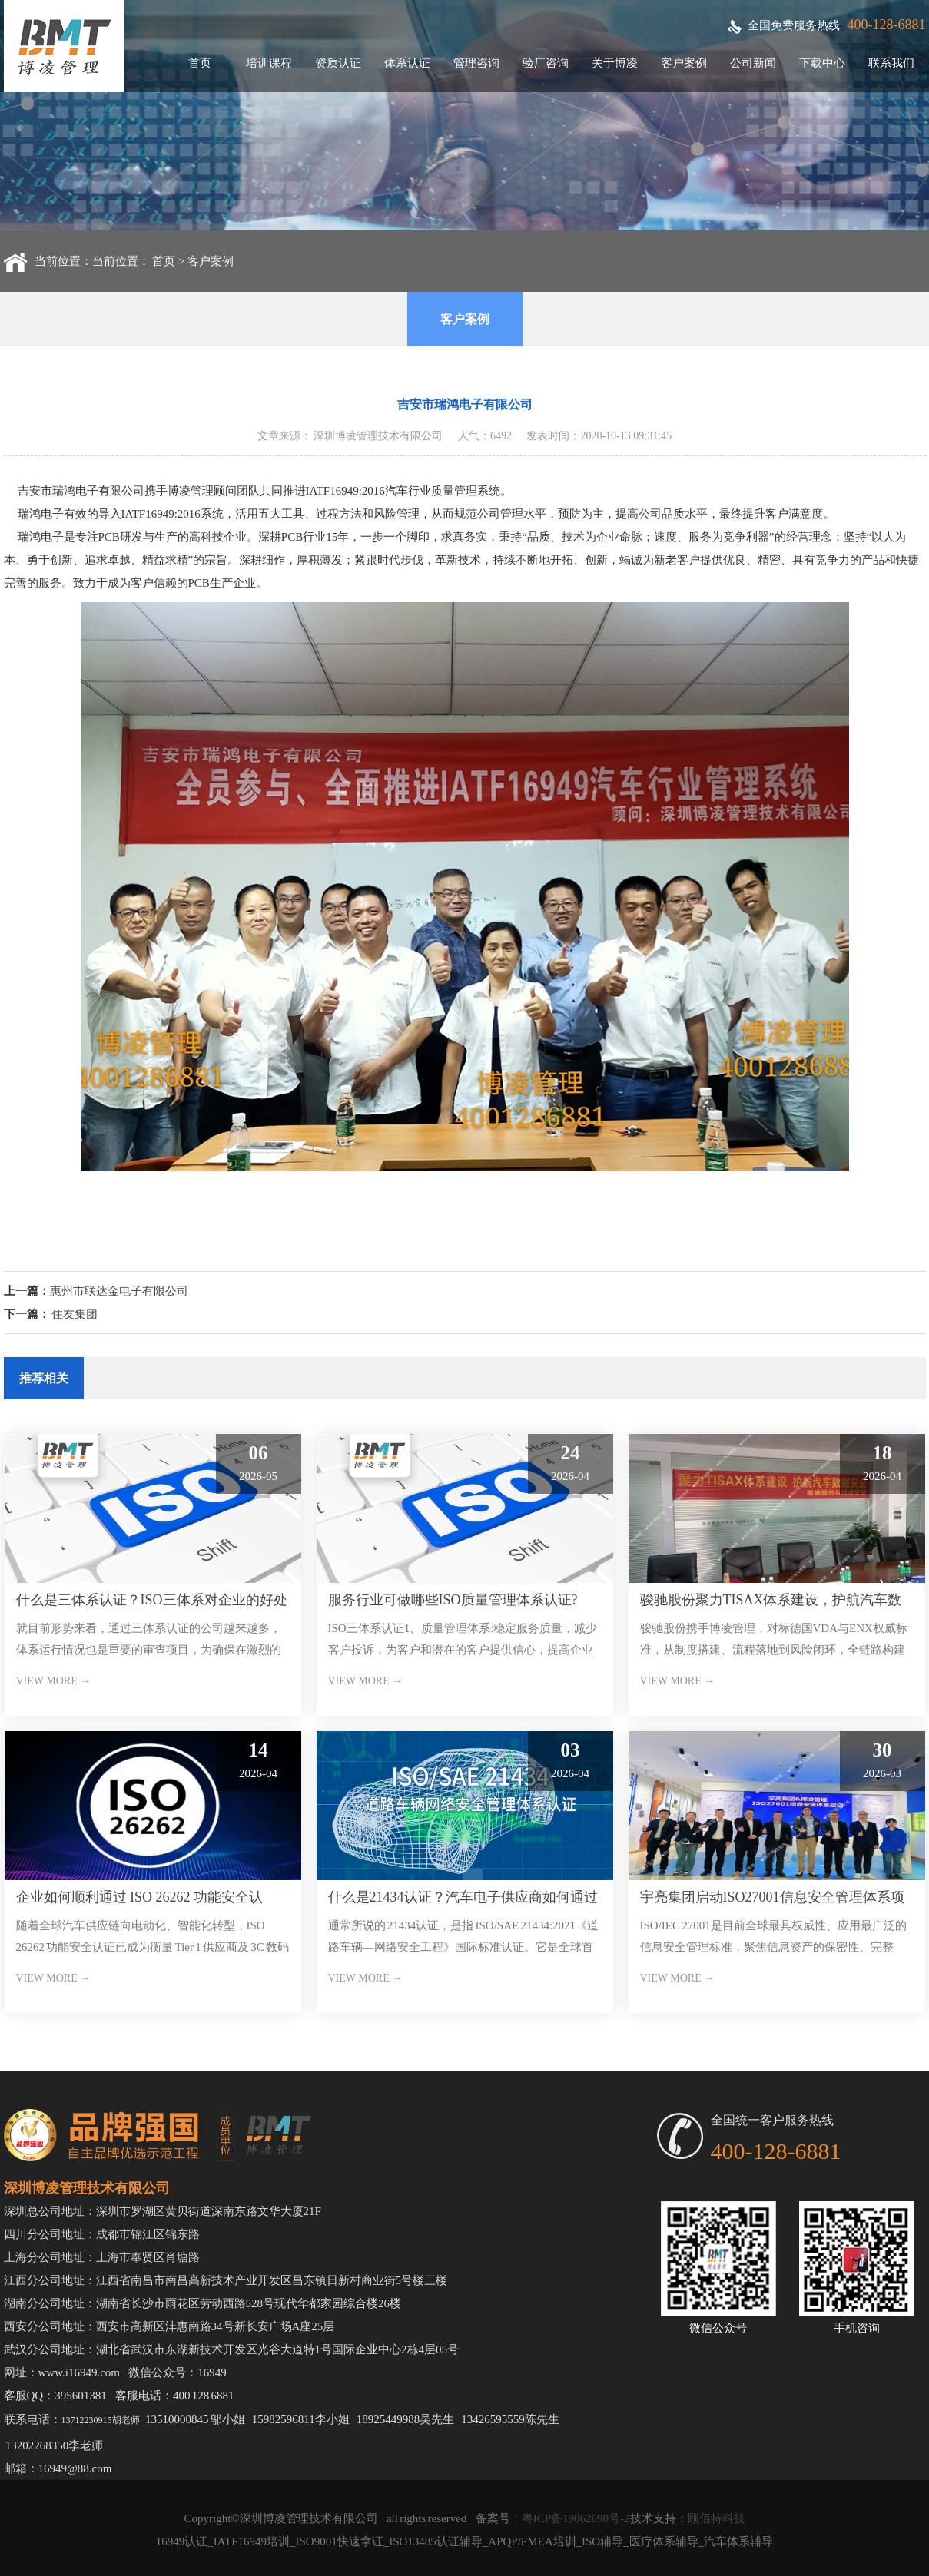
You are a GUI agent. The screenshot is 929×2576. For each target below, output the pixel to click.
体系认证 (407, 63)
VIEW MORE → (53, 1681)
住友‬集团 (74, 1314)
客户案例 (684, 63)
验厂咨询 (546, 63)
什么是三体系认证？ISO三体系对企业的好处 (151, 1600)
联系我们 (891, 63)
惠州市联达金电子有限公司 (119, 1291)
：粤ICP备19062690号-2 (570, 2518)
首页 (199, 63)
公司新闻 (753, 63)
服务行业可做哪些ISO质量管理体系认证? (453, 1600)
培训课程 (269, 63)
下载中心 (822, 63)
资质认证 (338, 63)
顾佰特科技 (716, 2518)
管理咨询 (476, 63)
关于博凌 (615, 63)
